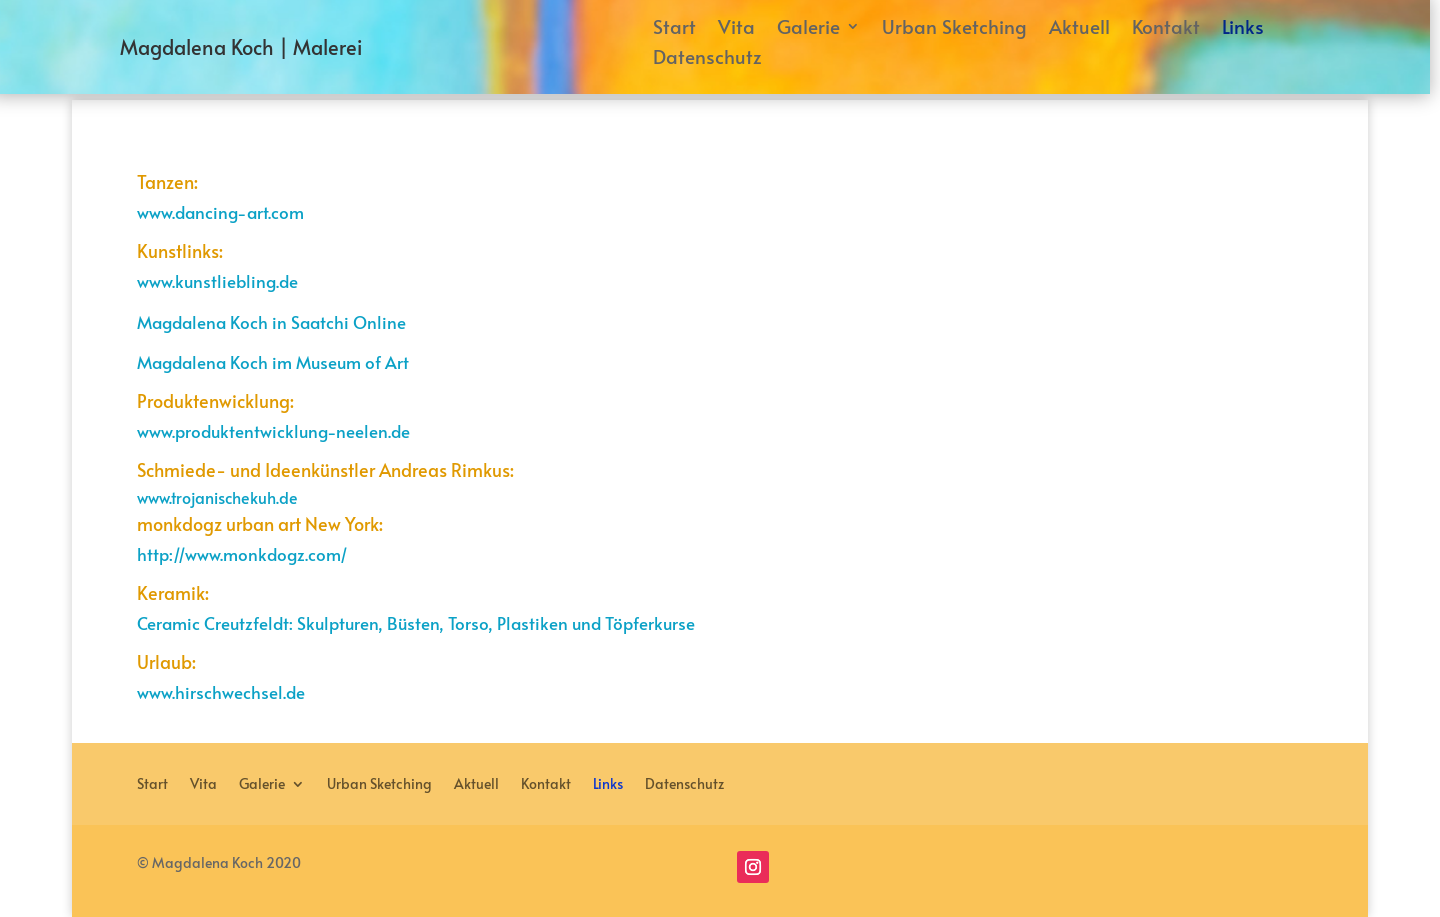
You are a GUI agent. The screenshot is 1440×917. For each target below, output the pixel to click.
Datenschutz (707, 59)
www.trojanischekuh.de (217, 497)
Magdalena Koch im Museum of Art (273, 362)
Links (1243, 29)
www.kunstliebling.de (217, 281)
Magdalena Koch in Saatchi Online (271, 322)
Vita (736, 29)
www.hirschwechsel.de (221, 692)
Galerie (808, 29)
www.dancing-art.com (220, 212)
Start (674, 29)
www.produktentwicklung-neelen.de (273, 431)
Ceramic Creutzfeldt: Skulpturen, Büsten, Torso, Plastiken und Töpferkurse (416, 623)
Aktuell (1079, 29)
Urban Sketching (954, 29)
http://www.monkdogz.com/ (242, 554)
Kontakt (1166, 29)
